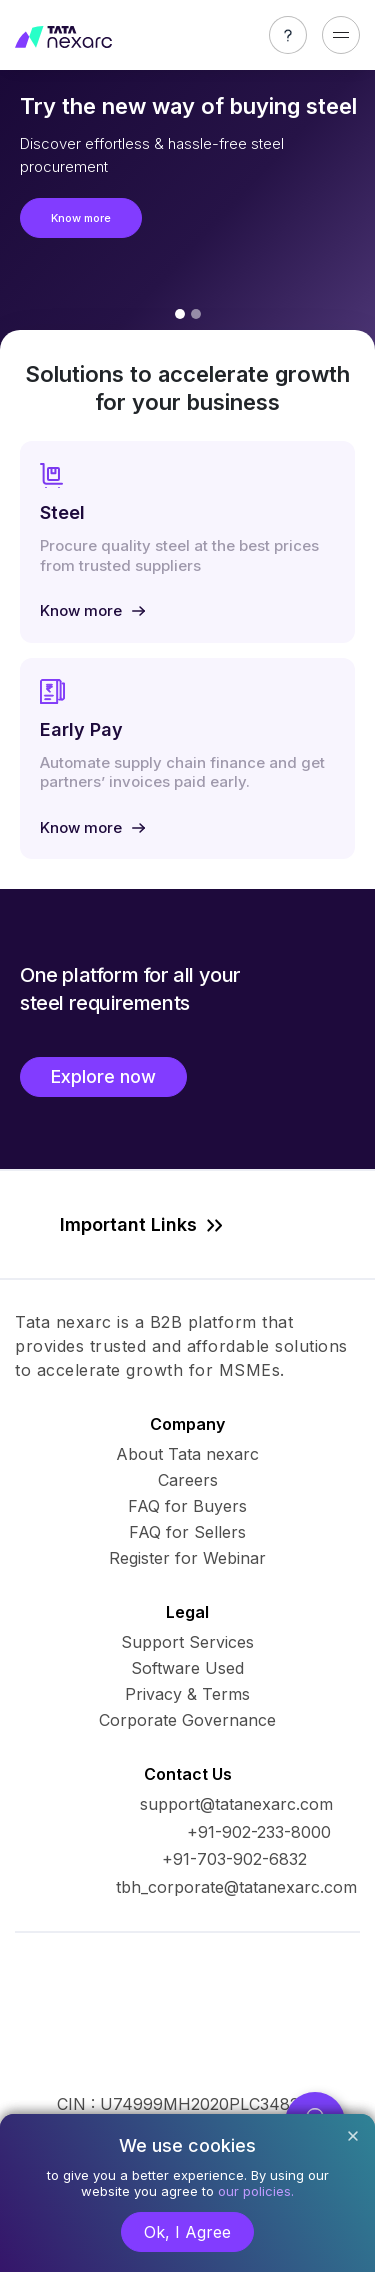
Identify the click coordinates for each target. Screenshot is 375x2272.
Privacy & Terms (187, 1694)
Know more (81, 218)
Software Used (187, 1668)
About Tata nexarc (187, 1454)
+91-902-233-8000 (259, 1832)
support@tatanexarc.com (236, 1804)
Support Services (187, 1642)
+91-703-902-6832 (234, 1859)
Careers (188, 1480)
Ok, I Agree (187, 2232)
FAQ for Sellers (187, 1532)
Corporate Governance (187, 1720)
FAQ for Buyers (187, 1506)
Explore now (103, 1076)
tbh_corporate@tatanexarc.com (236, 1887)
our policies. (256, 2191)
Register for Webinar (187, 1558)
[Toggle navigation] (341, 35)
